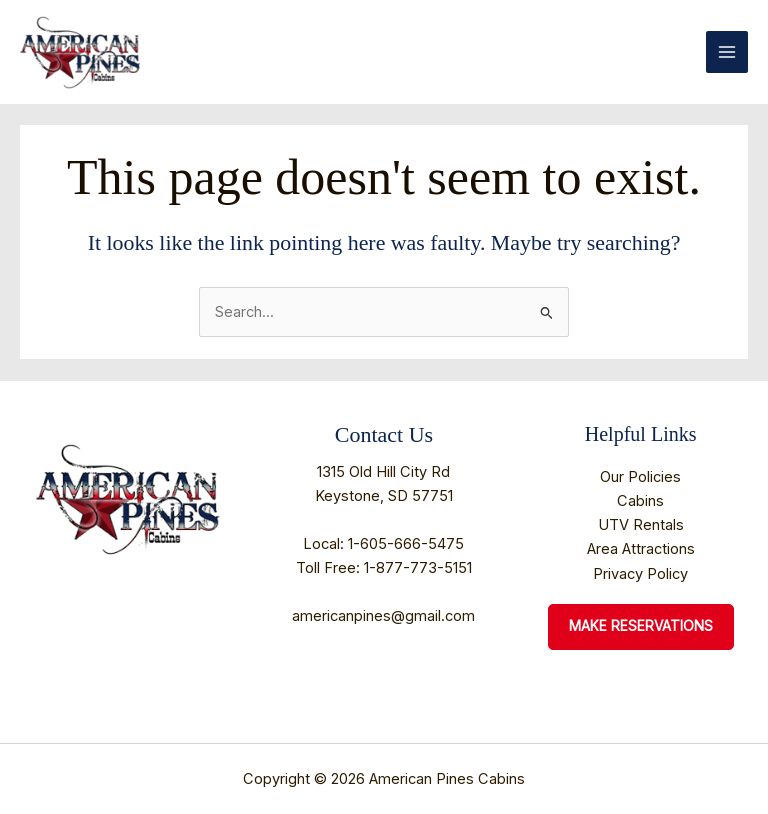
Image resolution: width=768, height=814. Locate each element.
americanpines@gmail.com (383, 616)
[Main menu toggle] (727, 52)
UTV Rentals (641, 525)
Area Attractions (641, 549)
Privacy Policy (640, 574)
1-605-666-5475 (406, 544)
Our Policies (640, 477)
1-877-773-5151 (418, 568)
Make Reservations (641, 626)
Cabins (640, 501)
